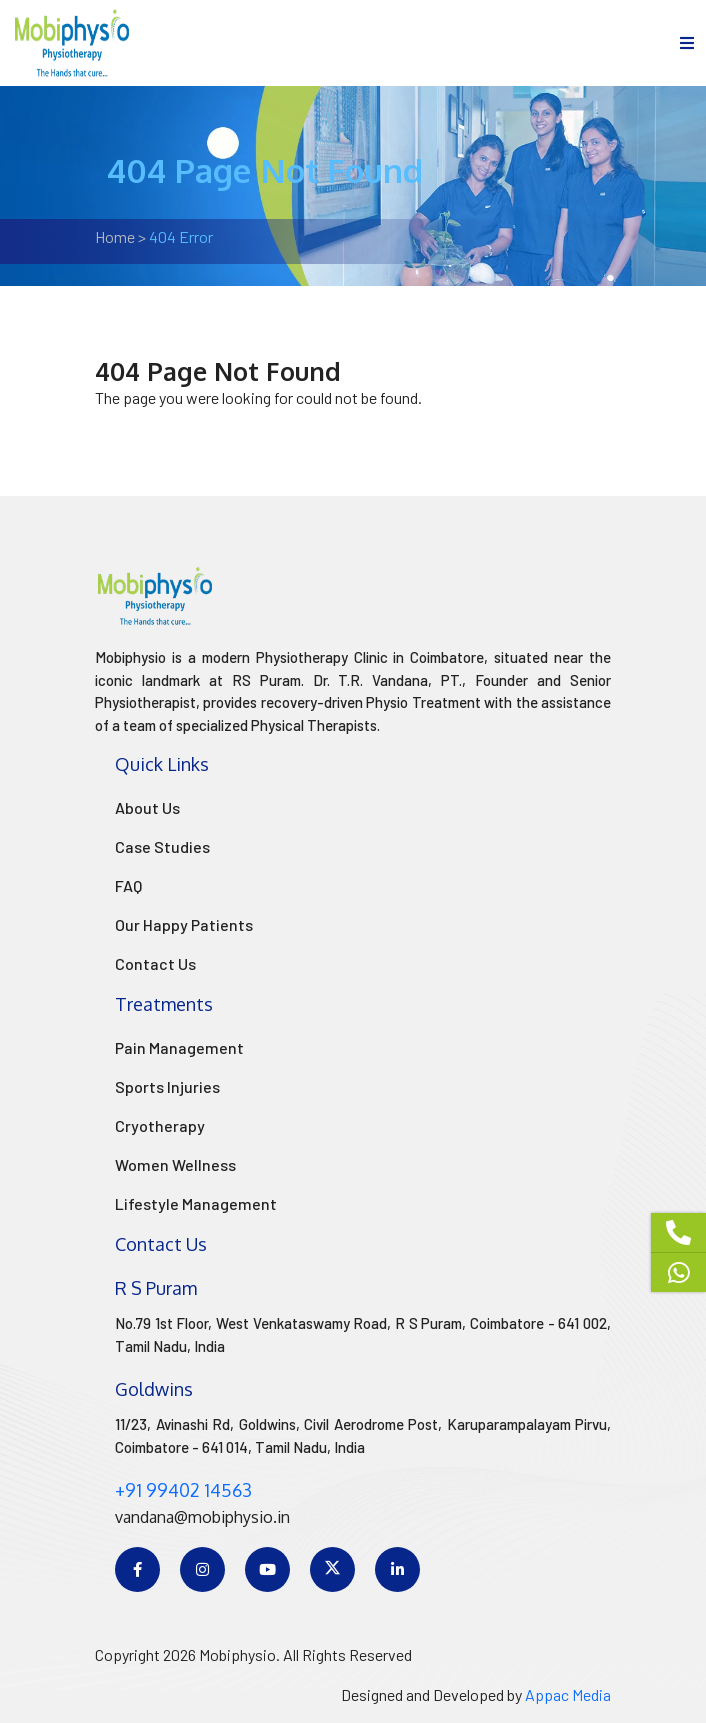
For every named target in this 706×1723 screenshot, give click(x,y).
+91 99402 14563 (183, 1490)
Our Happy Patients (184, 924)
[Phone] (678, 1233)
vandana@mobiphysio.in (202, 1517)
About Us (147, 807)
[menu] (687, 43)
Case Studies (162, 846)
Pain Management (179, 1047)
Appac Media (568, 1694)
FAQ (128, 885)
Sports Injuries (167, 1086)
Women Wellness (175, 1164)
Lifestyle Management (196, 1203)
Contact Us (155, 963)
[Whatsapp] (678, 1272)
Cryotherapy (160, 1125)
